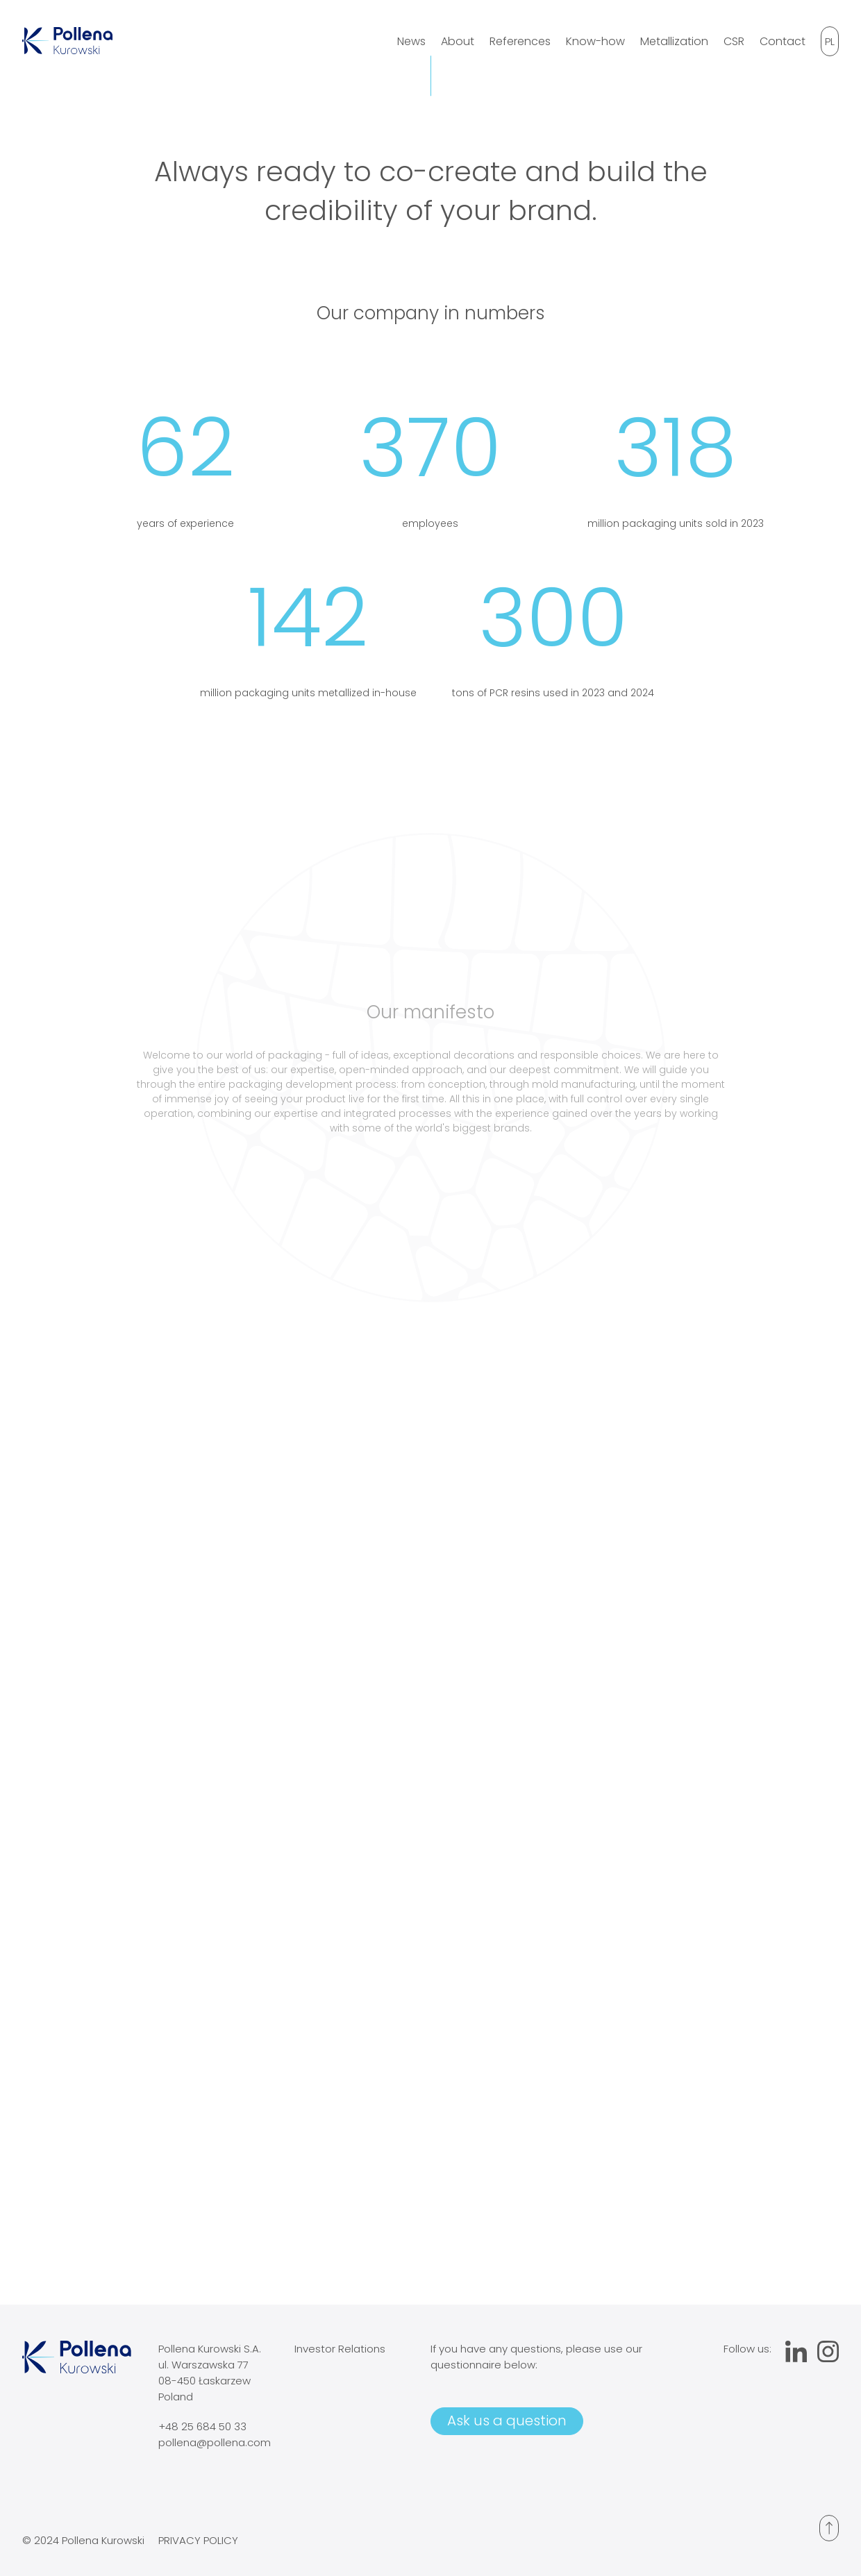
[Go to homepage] (67, 50)
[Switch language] (830, 41)
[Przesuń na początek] (829, 2528)
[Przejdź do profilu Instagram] (828, 2353)
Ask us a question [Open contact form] (507, 2420)
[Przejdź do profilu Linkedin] (796, 2353)
